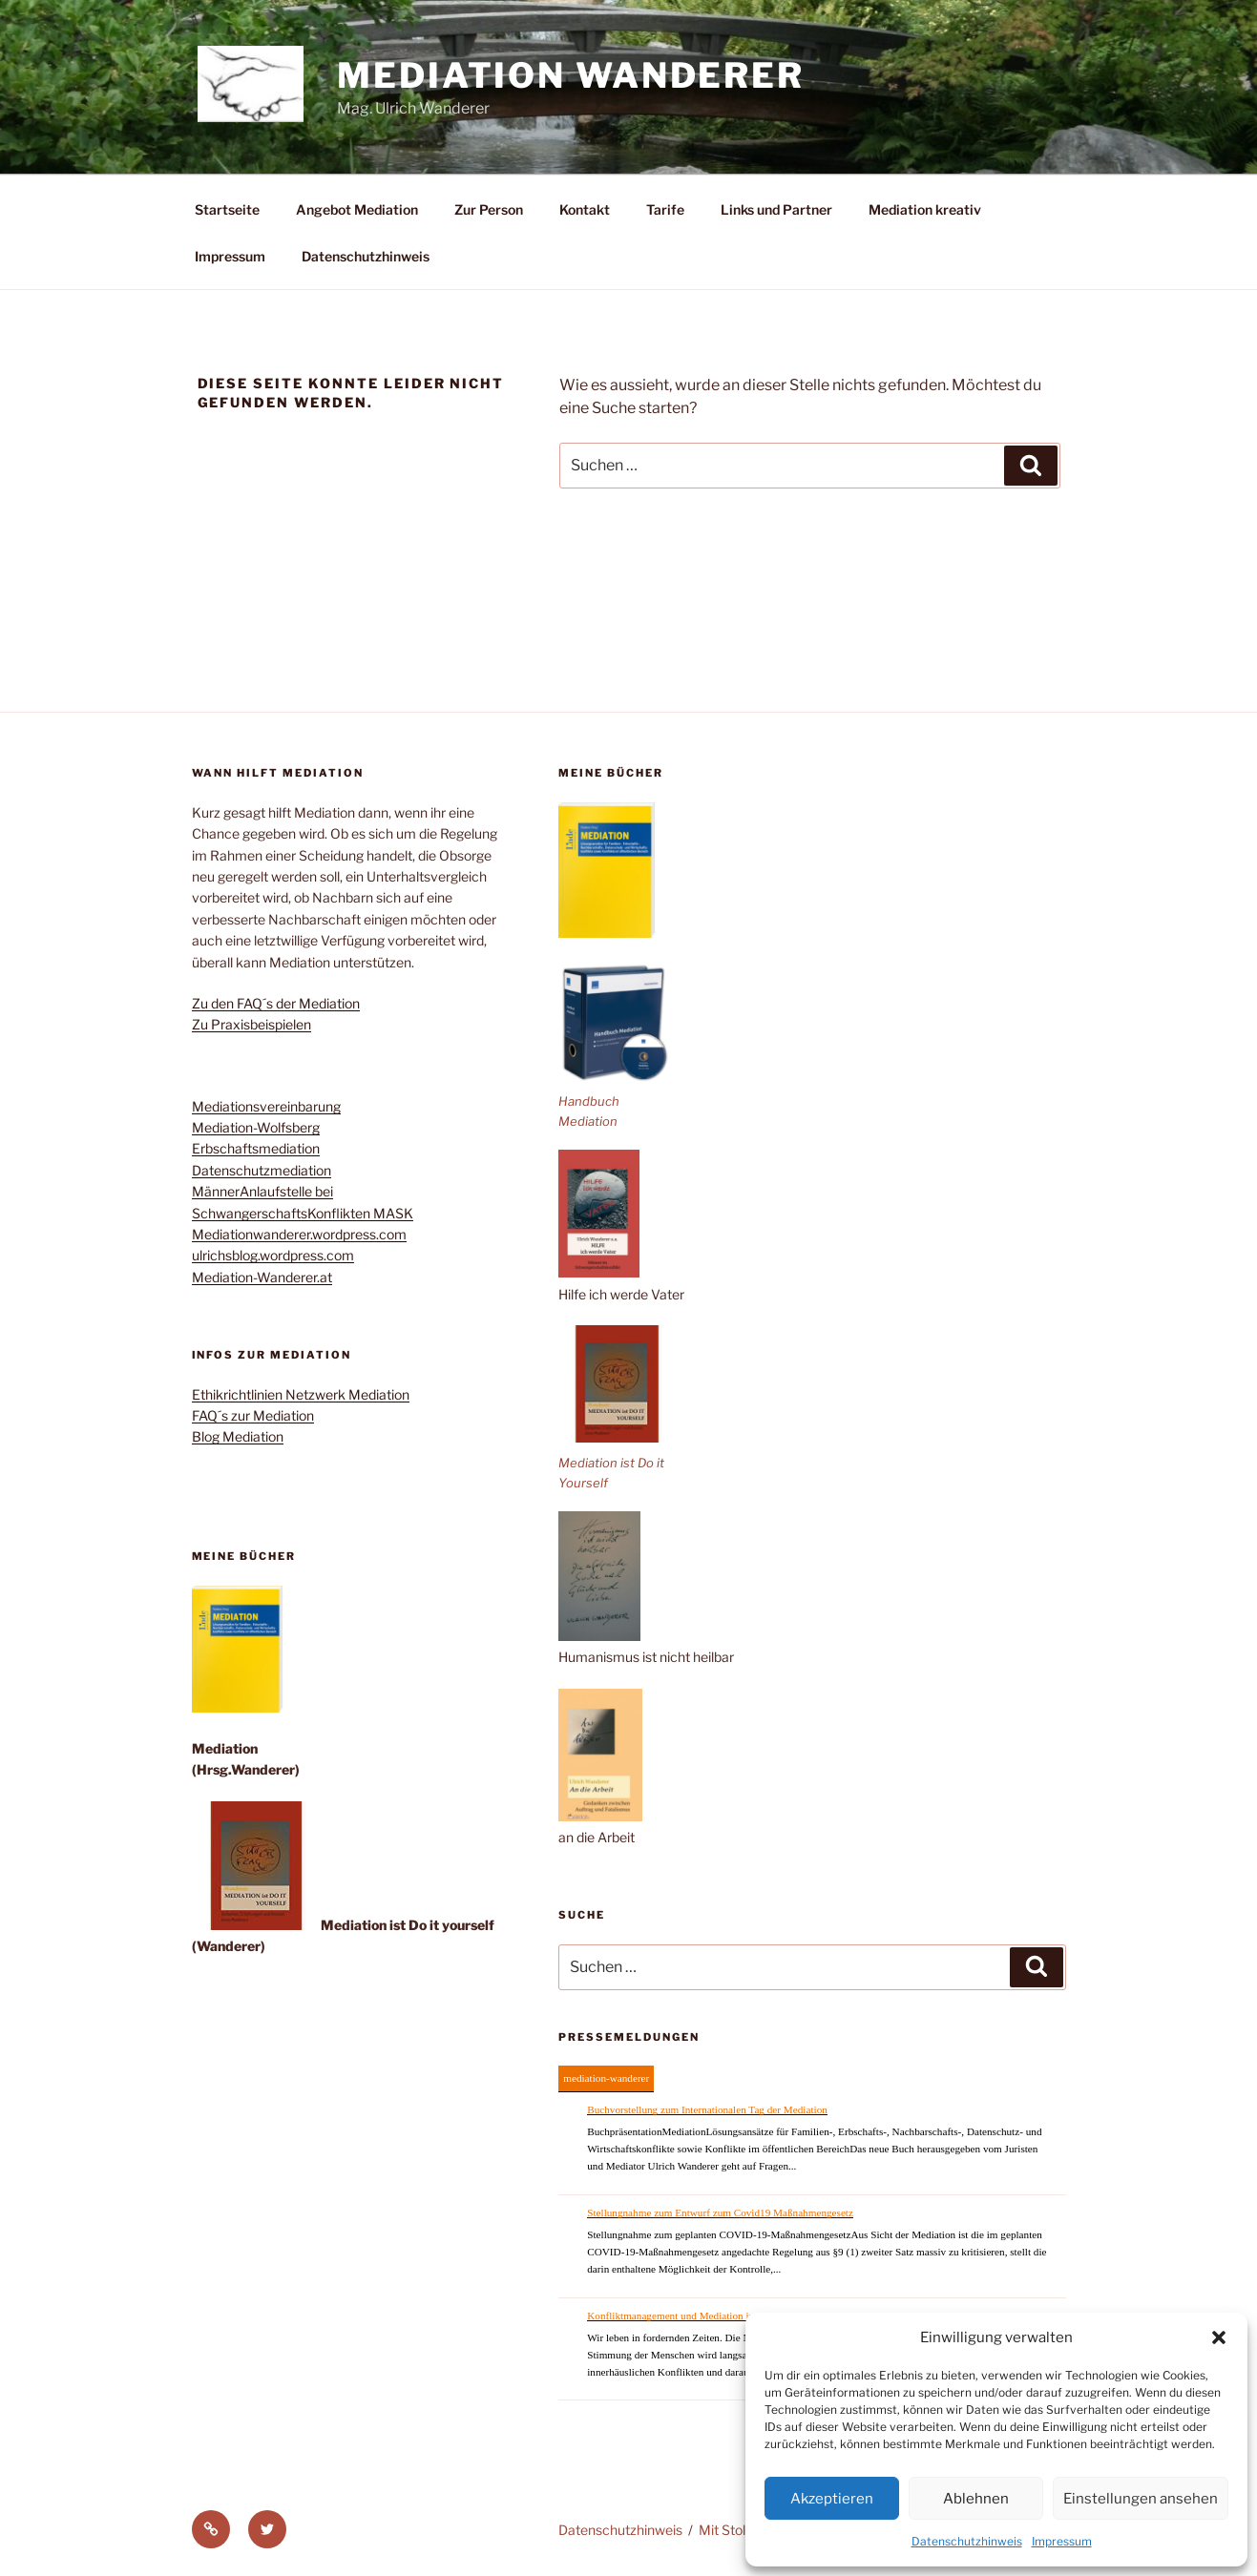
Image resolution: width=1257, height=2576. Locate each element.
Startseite (227, 209)
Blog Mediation (237, 1436)
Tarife (665, 209)
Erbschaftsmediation (256, 1148)
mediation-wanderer (606, 2078)
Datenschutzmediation (261, 1170)
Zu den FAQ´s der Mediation (276, 1003)
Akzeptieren (831, 2498)
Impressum (1062, 2541)
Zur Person (488, 209)
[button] (1218, 2337)
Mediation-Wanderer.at (262, 1277)
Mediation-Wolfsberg (256, 1127)
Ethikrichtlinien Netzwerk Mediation (300, 1394)
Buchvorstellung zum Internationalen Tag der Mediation (707, 2109)
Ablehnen (976, 2498)
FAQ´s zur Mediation (253, 1415)
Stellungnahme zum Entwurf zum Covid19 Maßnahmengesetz (720, 2212)
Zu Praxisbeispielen (251, 1024)
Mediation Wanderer (571, 75)
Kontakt (584, 209)
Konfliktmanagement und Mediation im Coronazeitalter (706, 2315)
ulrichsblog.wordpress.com (273, 1255)
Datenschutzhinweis (966, 2541)
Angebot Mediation (357, 209)
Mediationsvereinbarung (266, 1106)
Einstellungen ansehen (1140, 2498)
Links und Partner (776, 209)
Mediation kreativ (925, 209)
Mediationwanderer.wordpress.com (299, 1234)
